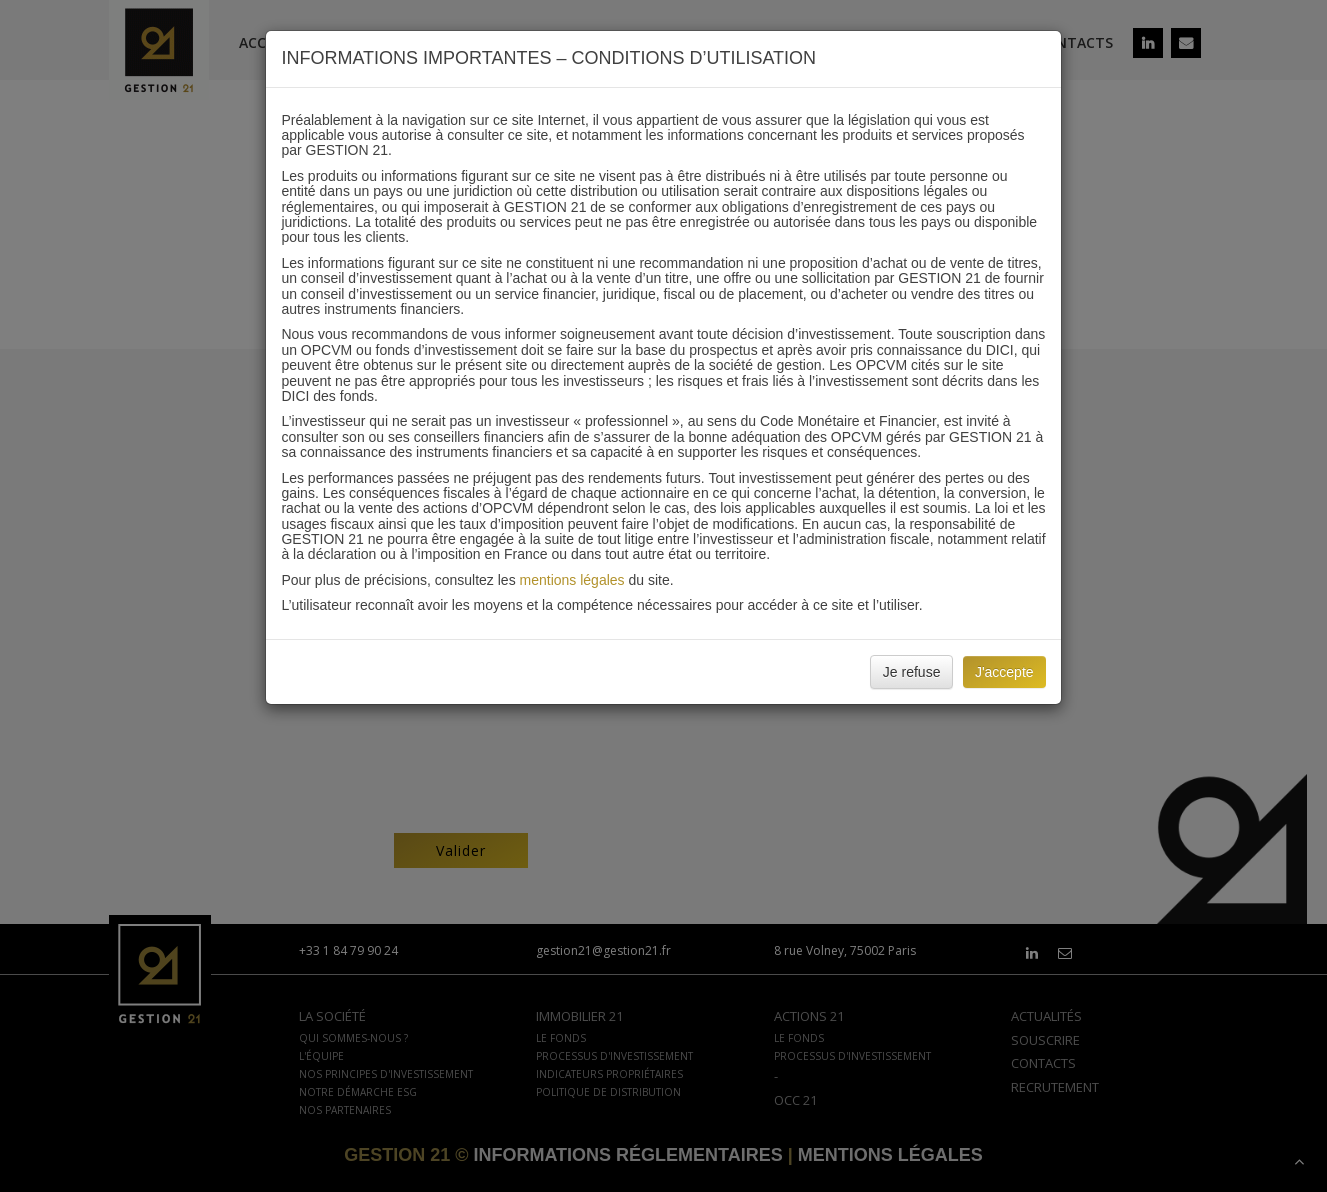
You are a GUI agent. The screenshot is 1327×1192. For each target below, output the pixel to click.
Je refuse (912, 672)
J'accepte (1004, 672)
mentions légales (572, 580)
